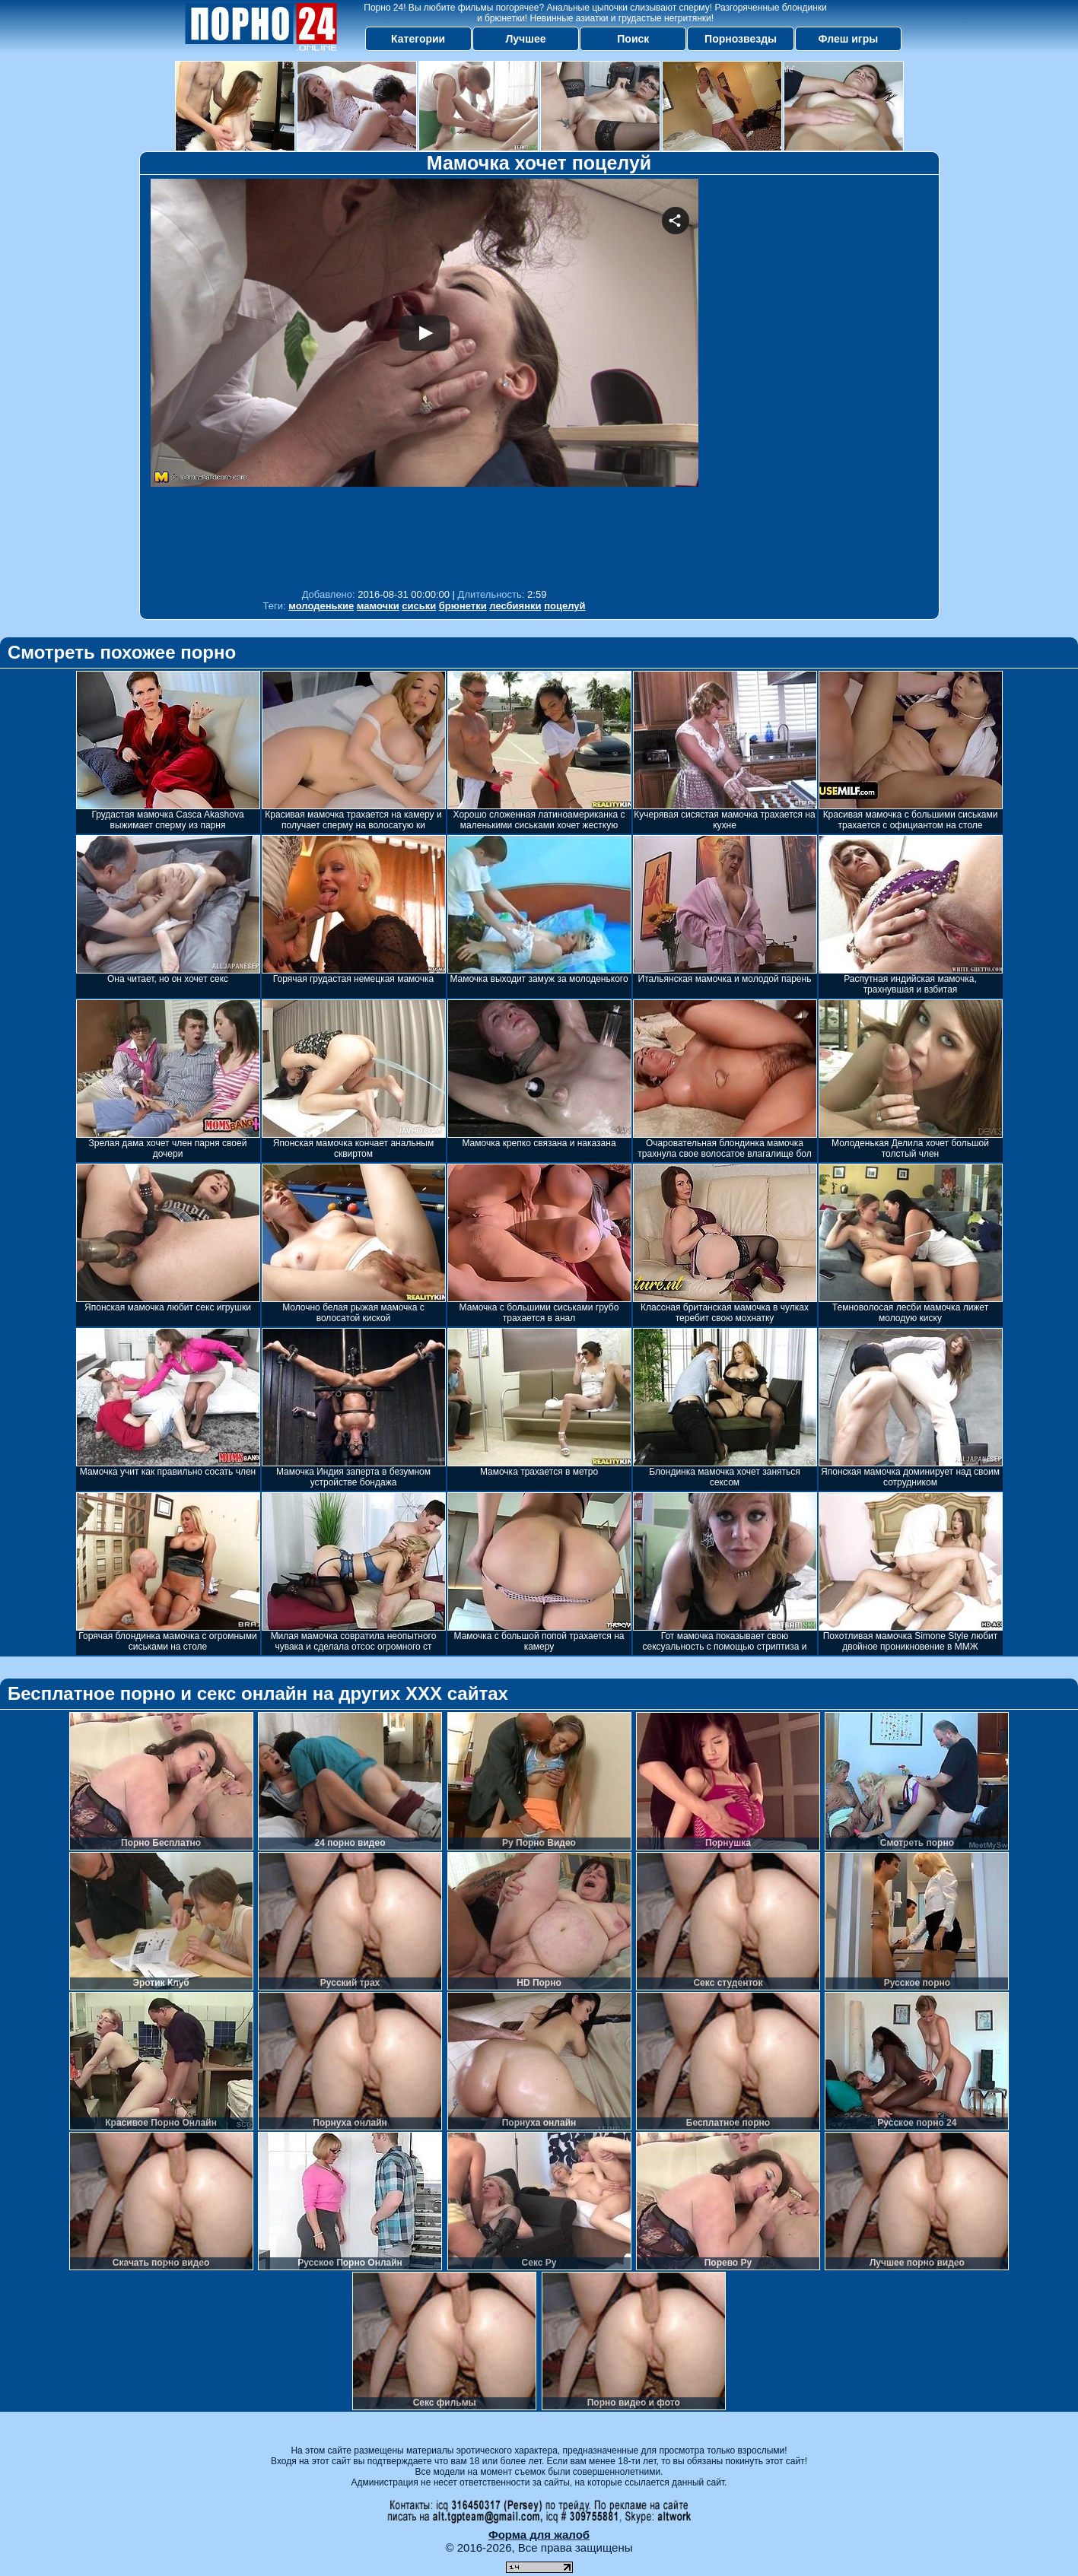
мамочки (378, 605)
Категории (418, 39)
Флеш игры (849, 39)
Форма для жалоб (539, 2534)
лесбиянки (515, 605)
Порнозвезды (740, 39)
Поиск (633, 39)
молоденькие (321, 605)
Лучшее (525, 39)
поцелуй (564, 605)
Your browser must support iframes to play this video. (424, 380)
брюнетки (463, 605)
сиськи (419, 605)
